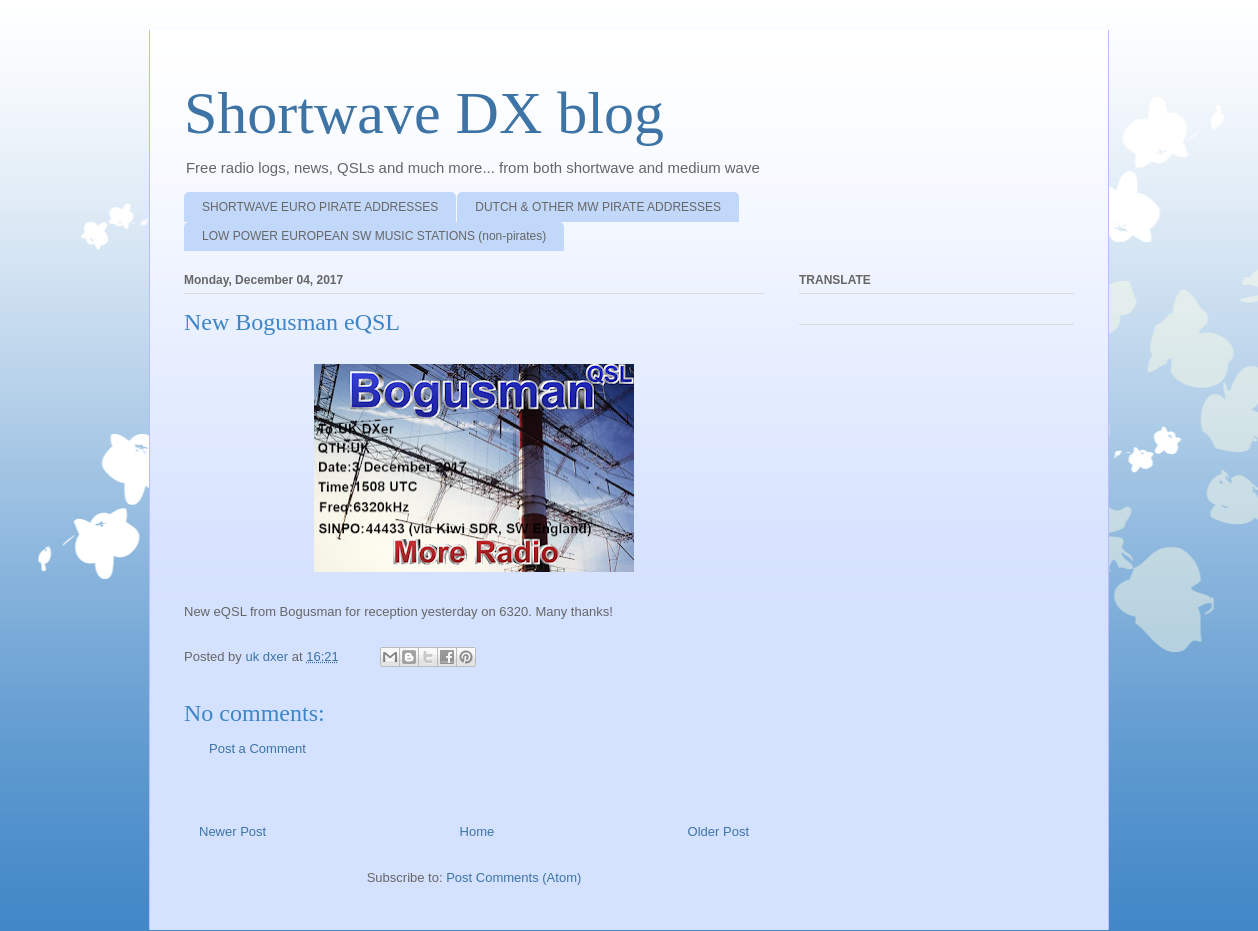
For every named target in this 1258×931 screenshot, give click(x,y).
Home (477, 831)
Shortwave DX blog (424, 113)
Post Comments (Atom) (513, 877)
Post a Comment (257, 748)
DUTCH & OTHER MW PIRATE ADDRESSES (598, 207)
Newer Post (232, 831)
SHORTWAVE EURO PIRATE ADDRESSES (320, 207)
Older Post (718, 831)
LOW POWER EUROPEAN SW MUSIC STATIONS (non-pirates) (374, 236)
